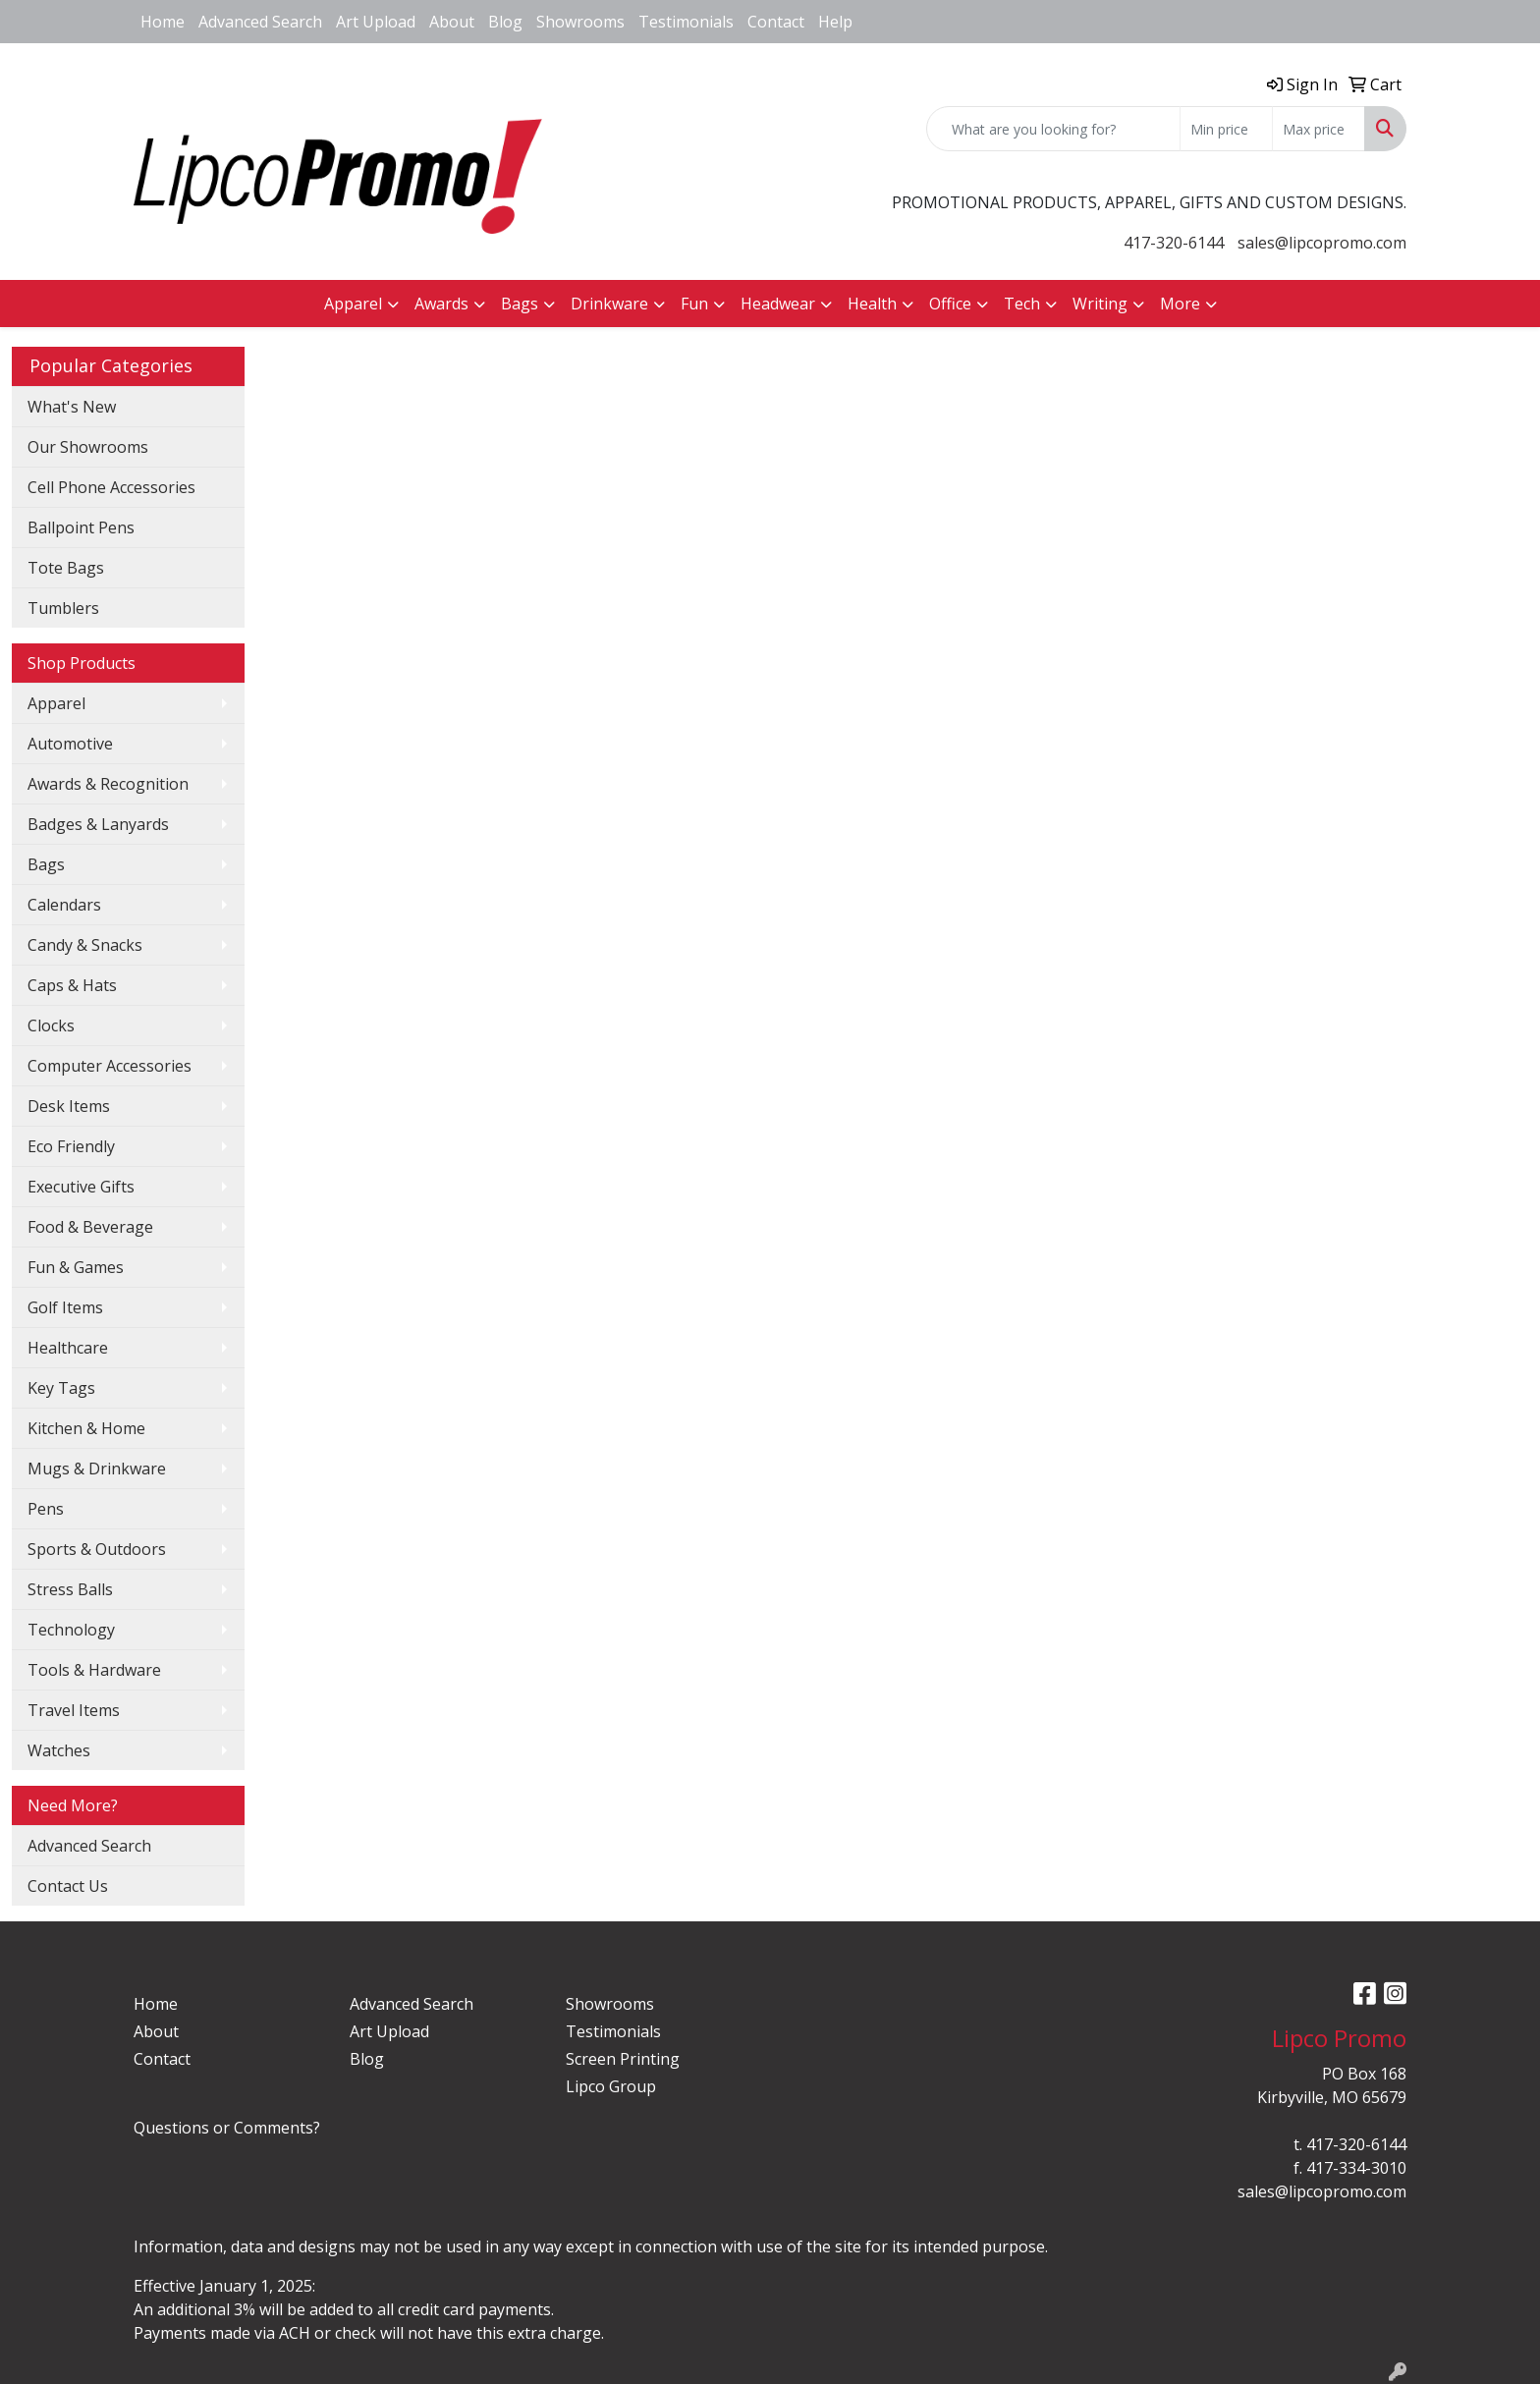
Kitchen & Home (86, 1428)
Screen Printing (623, 2059)
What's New (72, 406)
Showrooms (580, 21)
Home (162, 21)
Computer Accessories (110, 1066)
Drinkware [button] (609, 303)
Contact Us (68, 1886)
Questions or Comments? (227, 2127)
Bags (46, 864)
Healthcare (68, 1347)
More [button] (1180, 303)
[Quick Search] (1053, 128)
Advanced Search (260, 21)
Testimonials (686, 21)
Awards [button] (441, 303)
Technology (71, 1629)
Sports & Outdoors (97, 1549)
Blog (505, 21)
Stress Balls (70, 1589)
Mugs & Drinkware (97, 1468)
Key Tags (61, 1388)
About (451, 21)
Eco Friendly (71, 1146)
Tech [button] (1022, 303)
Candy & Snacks (85, 945)
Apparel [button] (353, 303)
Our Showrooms (88, 447)
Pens (46, 1509)
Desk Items (69, 1106)
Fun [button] (694, 303)
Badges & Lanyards (98, 824)
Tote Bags (66, 568)
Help (835, 21)
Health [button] (872, 303)
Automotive (70, 743)
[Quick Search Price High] (1318, 128)
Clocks (51, 1025)
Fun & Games (76, 1267)
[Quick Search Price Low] (1226, 128)
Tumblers (63, 608)
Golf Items (65, 1307)
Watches (59, 1750)
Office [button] (950, 303)
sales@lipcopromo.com (1322, 242)
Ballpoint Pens (81, 527)
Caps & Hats (72, 985)
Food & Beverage (90, 1227)
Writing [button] (1100, 303)
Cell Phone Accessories (111, 487)
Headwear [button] (778, 303)
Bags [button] (519, 303)
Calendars (64, 904)
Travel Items (74, 1710)
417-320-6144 (1174, 242)
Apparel (56, 703)
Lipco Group (611, 2086)
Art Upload (375, 21)
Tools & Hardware (94, 1670)
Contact (775, 21)
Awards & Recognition (108, 784)
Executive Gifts (81, 1186)
